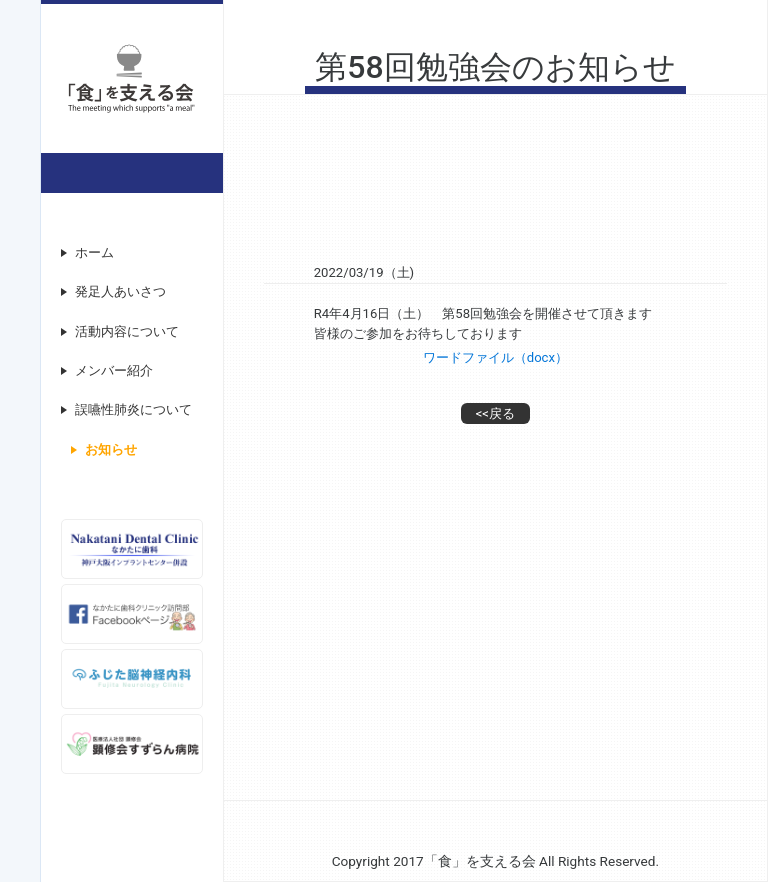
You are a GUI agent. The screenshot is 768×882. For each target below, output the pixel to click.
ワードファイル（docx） (495, 357)
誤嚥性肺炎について (133, 409)
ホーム (94, 252)
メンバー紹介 (114, 370)
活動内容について (127, 331)
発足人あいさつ (120, 291)
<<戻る (495, 413)
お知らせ (111, 449)
